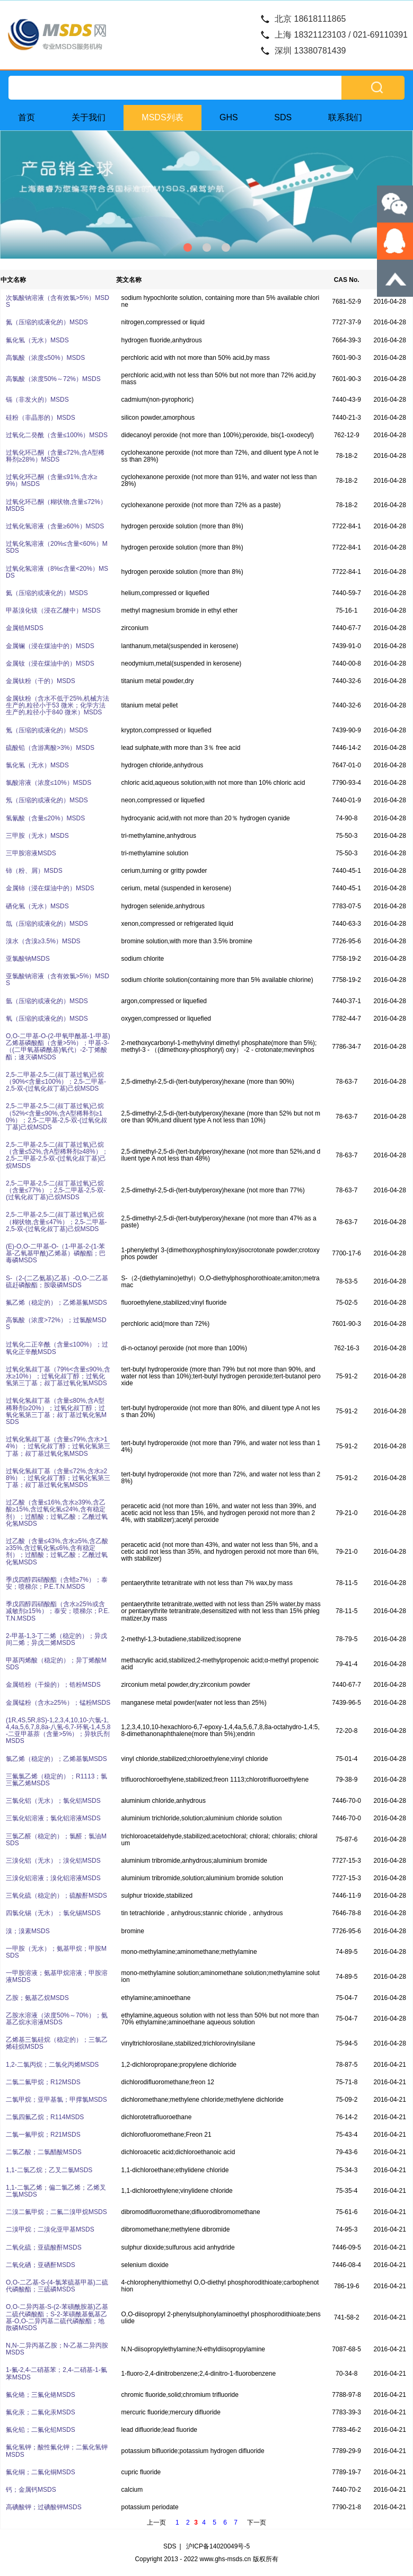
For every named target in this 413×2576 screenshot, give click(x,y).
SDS (283, 117)
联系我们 (345, 117)
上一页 (156, 2522)
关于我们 (89, 117)
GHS (228, 117)
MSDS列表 (162, 117)
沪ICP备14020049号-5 (218, 2546)
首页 (26, 117)
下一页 (256, 2522)
